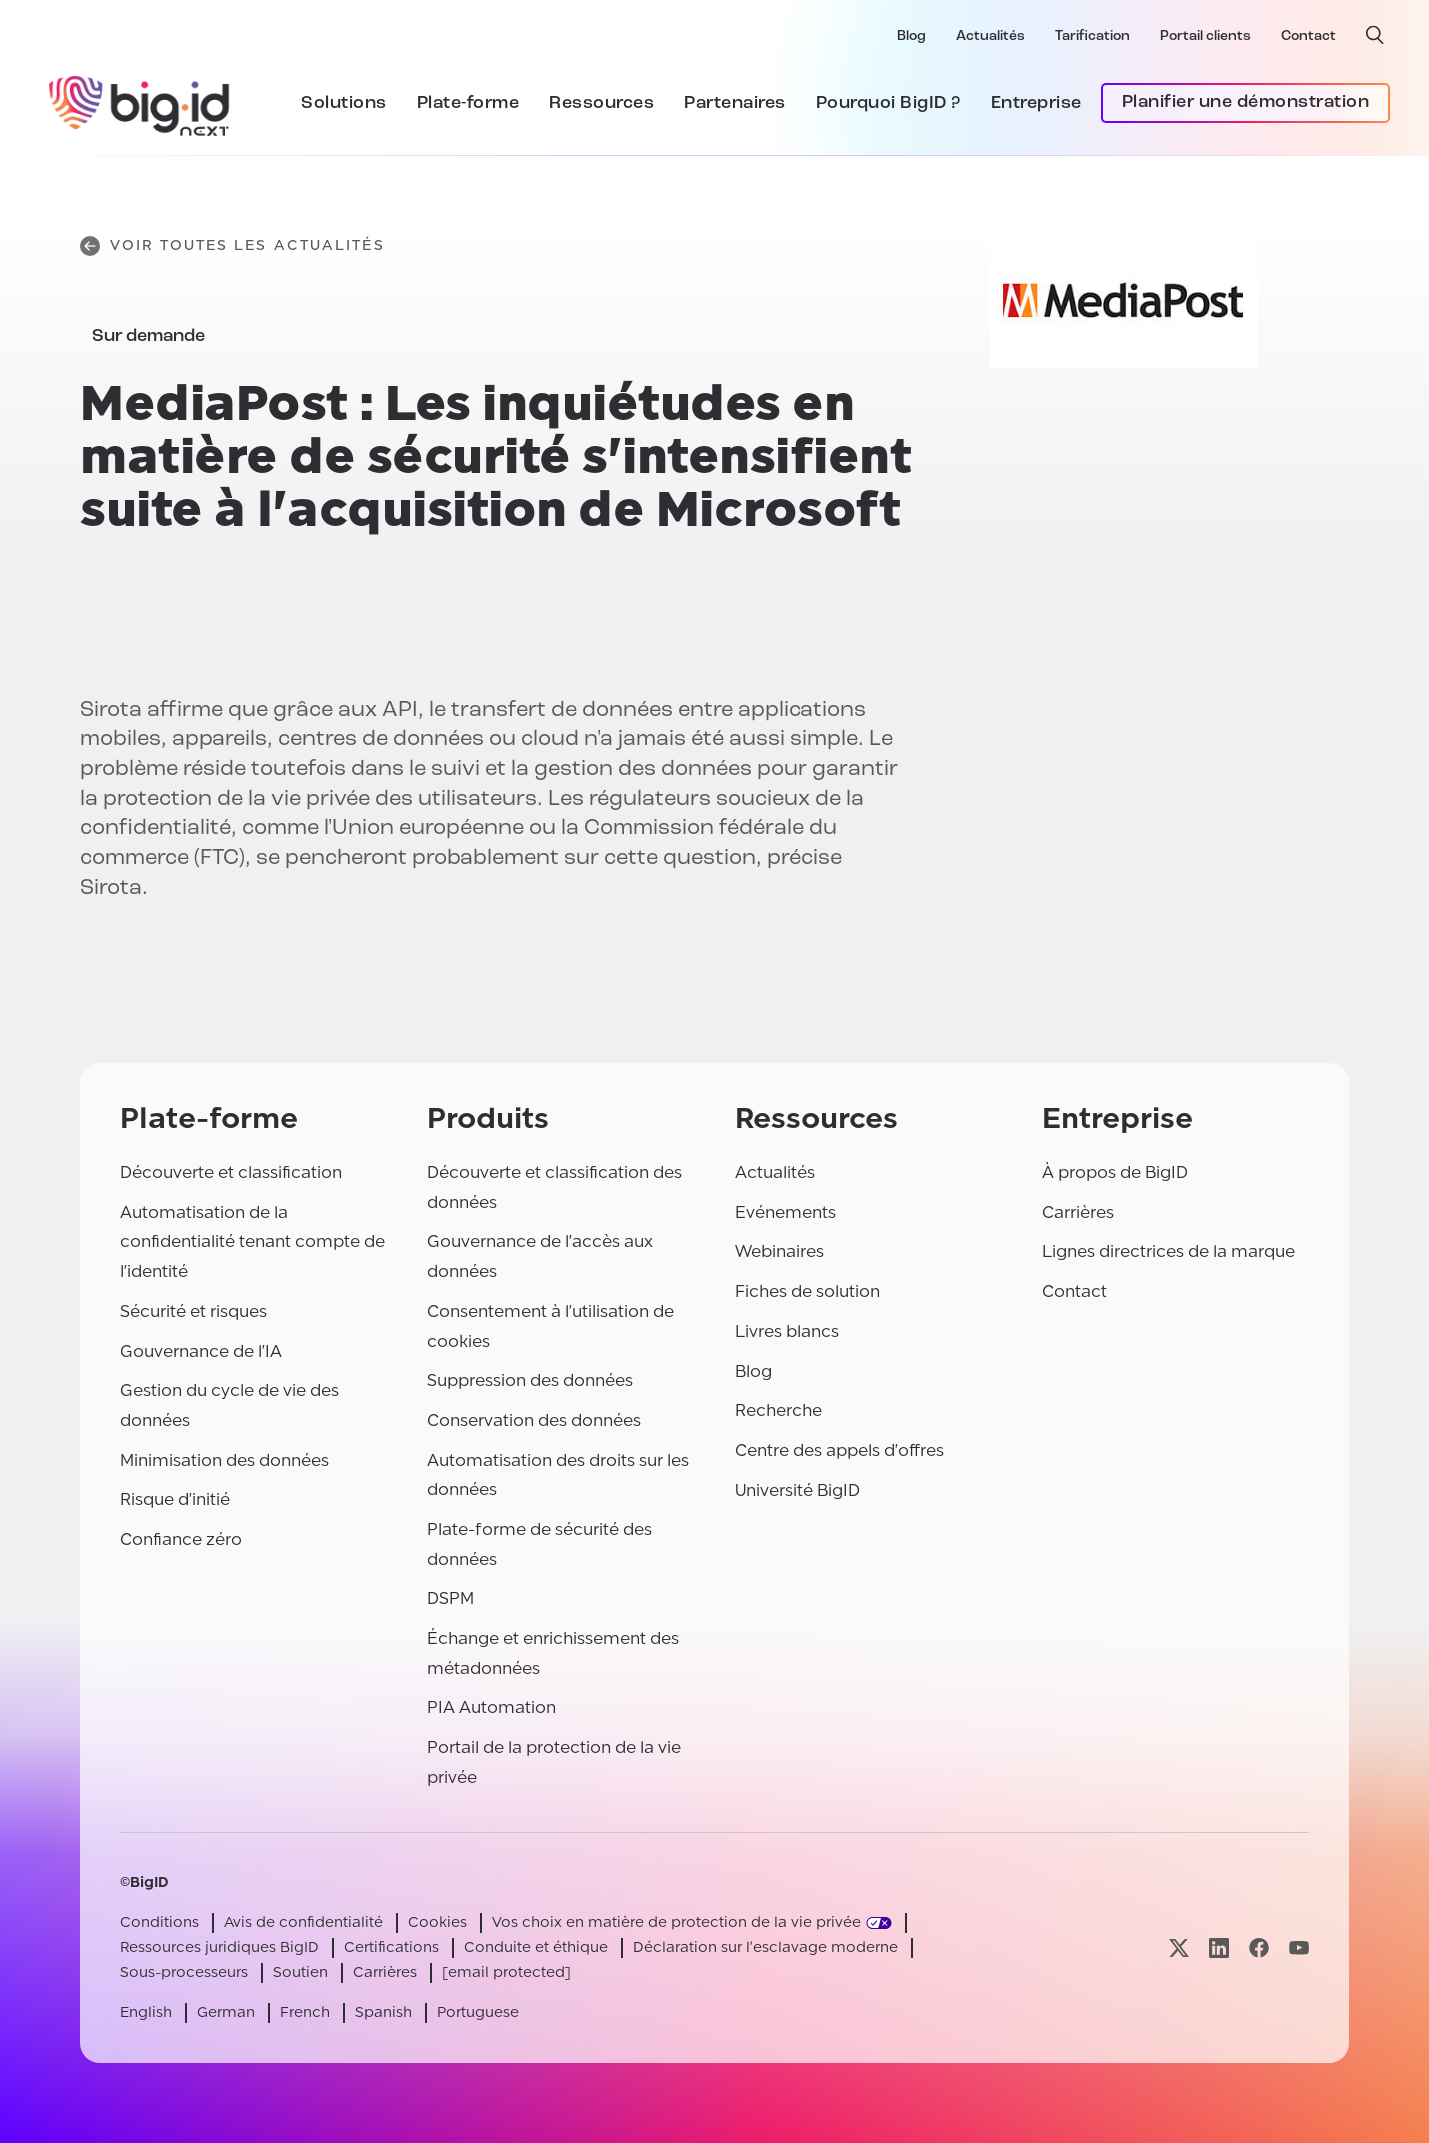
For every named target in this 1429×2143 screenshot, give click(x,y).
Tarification (1092, 36)
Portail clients (1205, 36)
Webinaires (779, 1251)
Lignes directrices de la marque (1168, 1251)
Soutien (300, 1972)
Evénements (785, 1212)
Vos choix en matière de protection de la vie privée (676, 1922)
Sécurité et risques (193, 1311)
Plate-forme (468, 103)
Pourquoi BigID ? (888, 103)
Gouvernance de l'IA (201, 1351)
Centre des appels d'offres (839, 1450)
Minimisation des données (224, 1460)
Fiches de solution (807, 1291)
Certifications (391, 1947)
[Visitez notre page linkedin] (1219, 1947)
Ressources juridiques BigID (219, 1947)
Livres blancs (787, 1331)
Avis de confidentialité (303, 1922)
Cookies (437, 1922)
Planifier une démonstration (1246, 102)
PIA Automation (491, 1707)
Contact (1308, 36)
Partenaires (735, 103)
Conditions (159, 1922)
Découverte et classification (231, 1172)
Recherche (778, 1410)
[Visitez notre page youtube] (1299, 1947)
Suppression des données (530, 1380)
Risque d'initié (175, 1499)
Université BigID (797, 1490)
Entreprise (1036, 103)
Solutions (344, 103)
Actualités (990, 36)
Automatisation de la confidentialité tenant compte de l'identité (252, 1242)
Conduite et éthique (536, 1947)
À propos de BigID (1115, 1172)
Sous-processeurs (184, 1972)
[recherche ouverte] (1375, 35)
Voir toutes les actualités (232, 246)
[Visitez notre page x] (1179, 1947)
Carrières (1078, 1212)
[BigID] (140, 103)
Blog (911, 36)
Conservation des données (534, 1420)
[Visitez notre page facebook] (1259, 1947)
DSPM (450, 1598)
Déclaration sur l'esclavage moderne (765, 1947)
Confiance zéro (181, 1539)
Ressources (601, 103)
